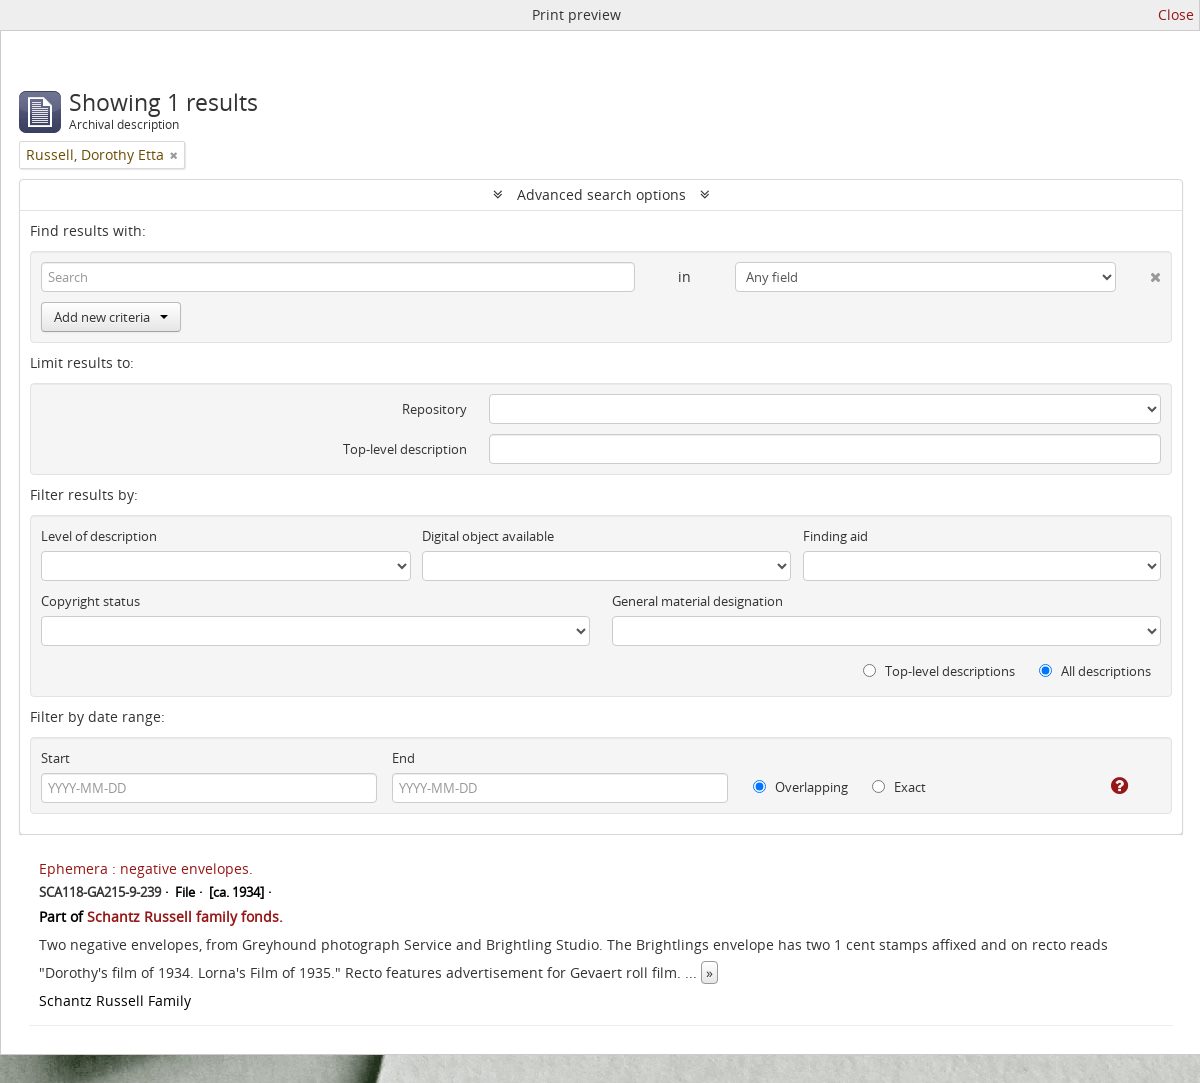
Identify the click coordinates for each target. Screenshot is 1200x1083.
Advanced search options (601, 194)
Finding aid (835, 536)
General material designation (697, 601)
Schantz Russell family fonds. (185, 916)
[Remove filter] (174, 155)
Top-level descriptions (939, 671)
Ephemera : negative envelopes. (146, 868)
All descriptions (1095, 671)
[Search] (338, 277)
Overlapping (800, 787)
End (403, 758)
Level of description (99, 536)
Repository (434, 409)
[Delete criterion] (1138, 273)
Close (1176, 14)
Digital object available (488, 536)
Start (55, 758)
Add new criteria (111, 317)
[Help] (1105, 786)
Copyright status (90, 601)
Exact (899, 787)
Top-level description (405, 449)
